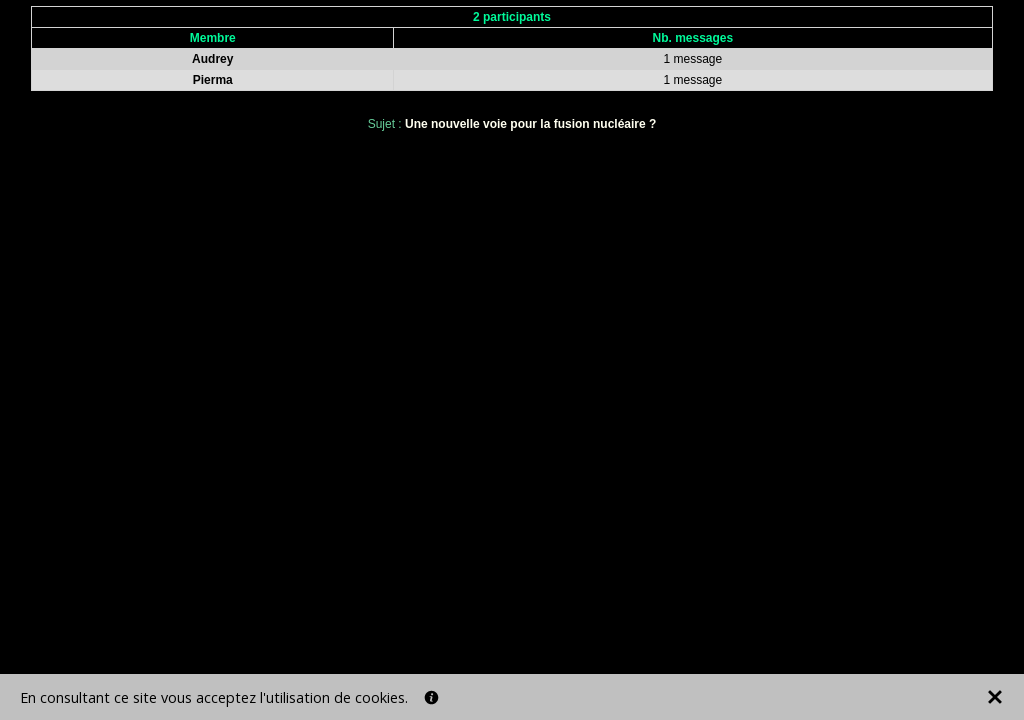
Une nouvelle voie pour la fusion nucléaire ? (530, 124)
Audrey (212, 59)
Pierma (213, 80)
